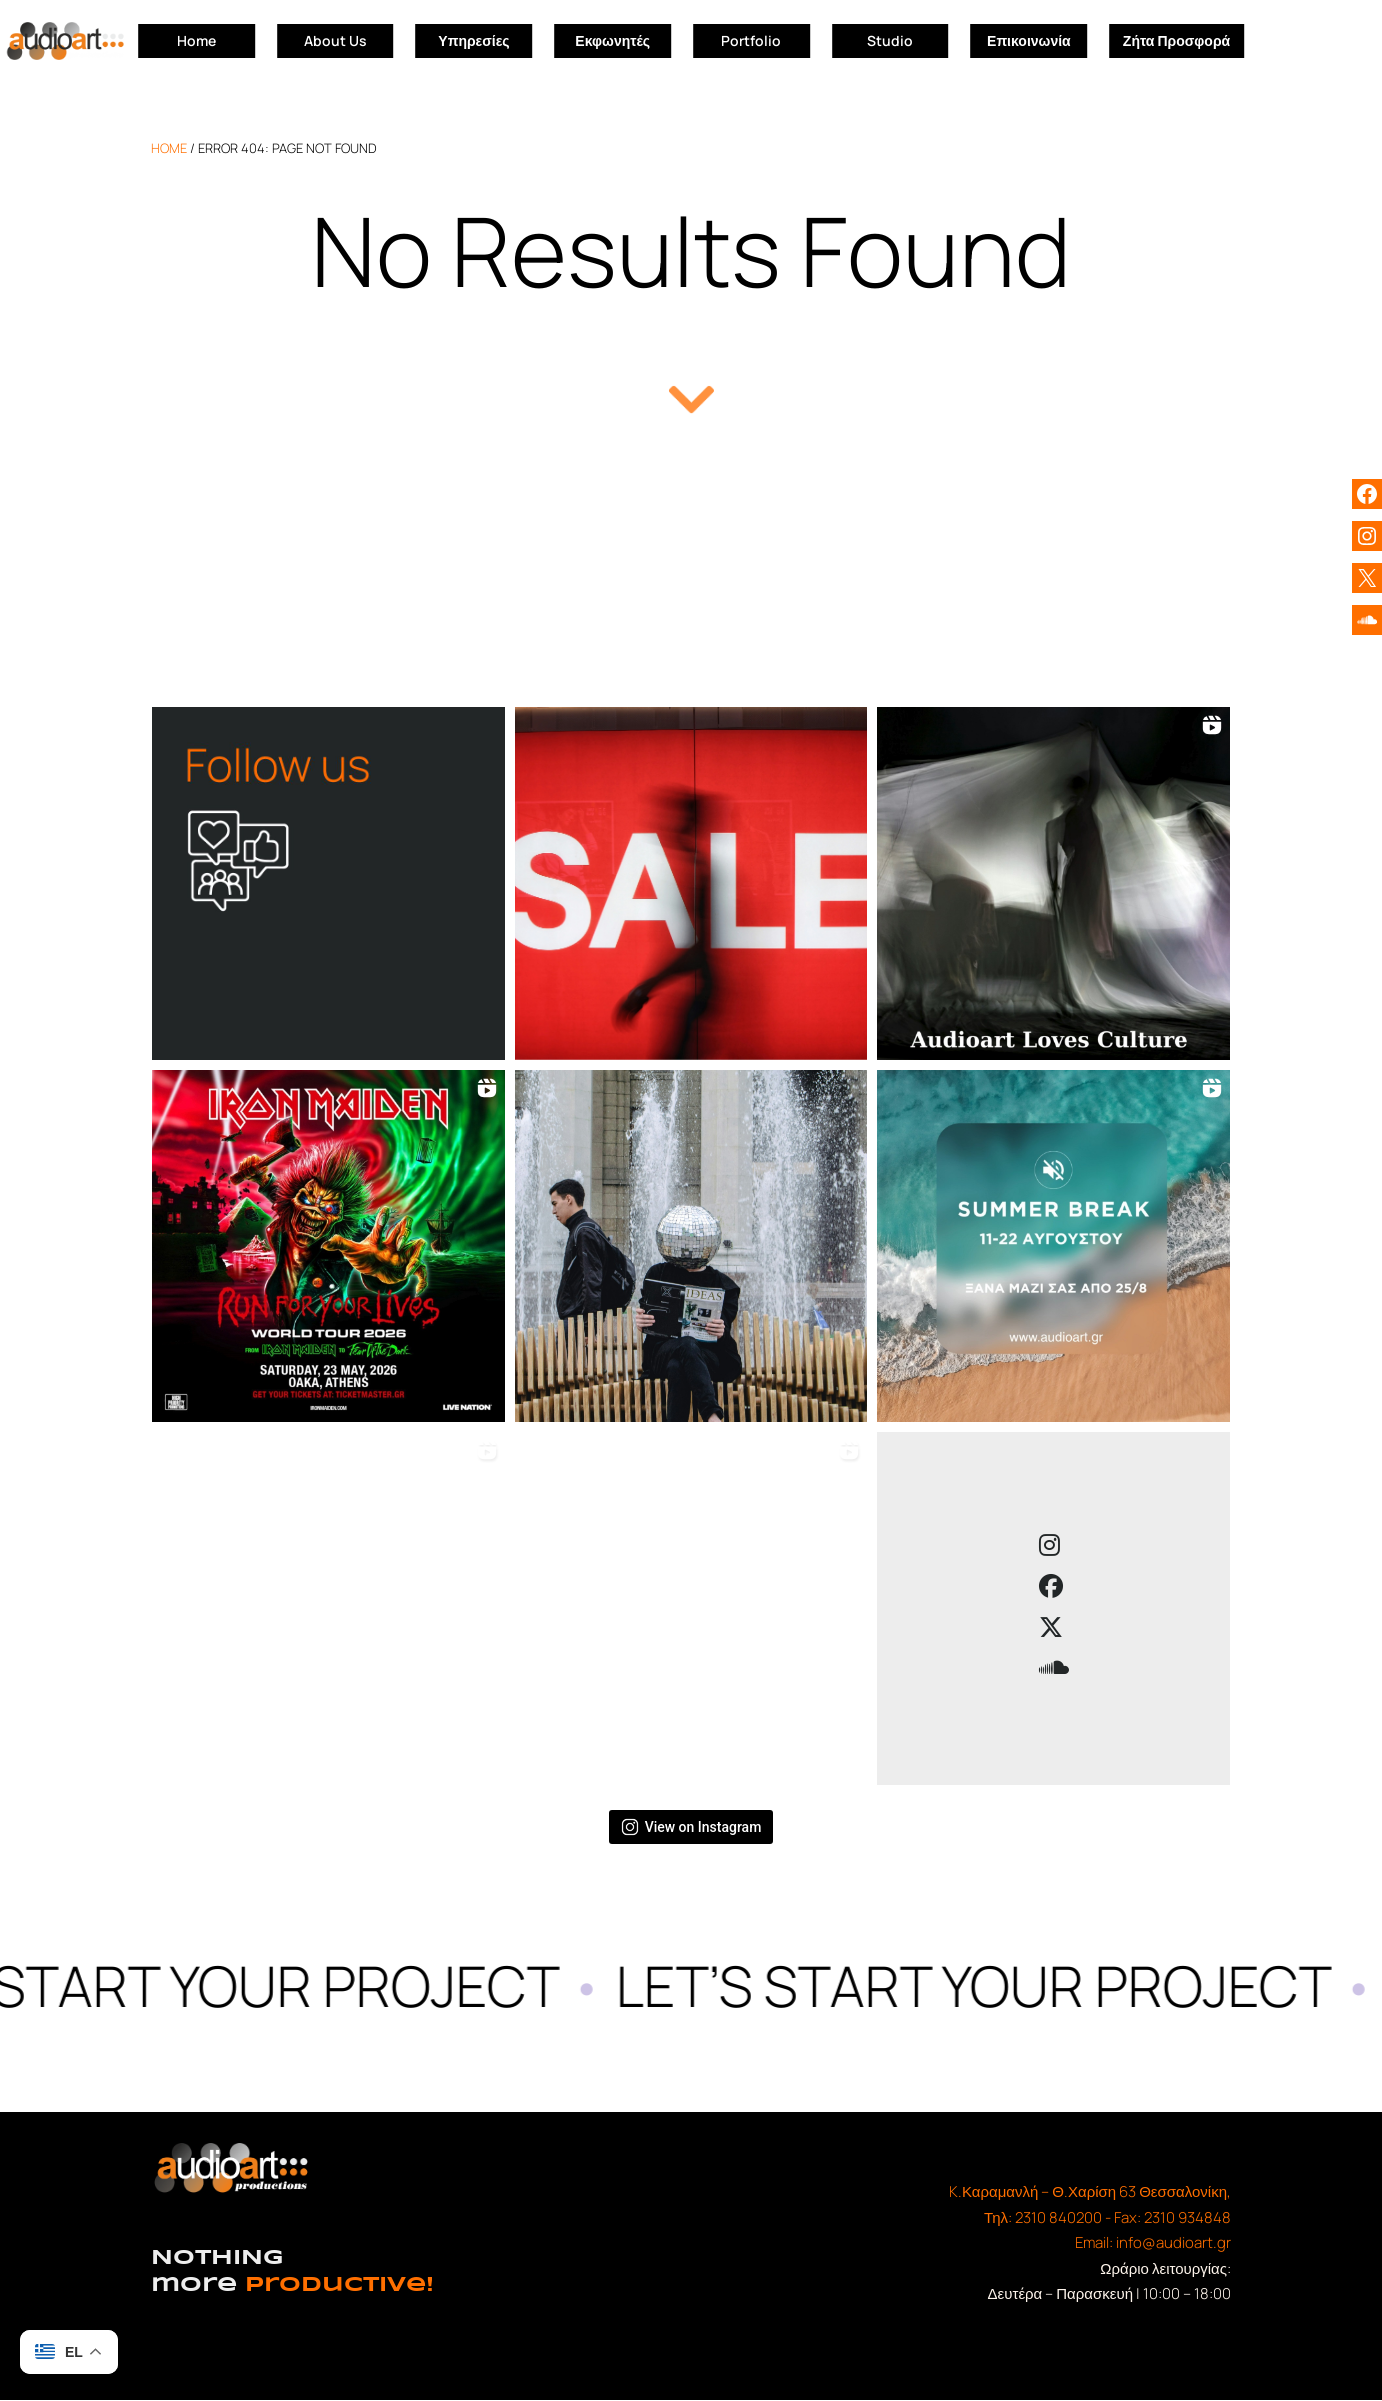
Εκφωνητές (612, 40)
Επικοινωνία (1029, 40)
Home (196, 40)
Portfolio (751, 40)
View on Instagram (691, 1827)
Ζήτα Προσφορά (1176, 40)
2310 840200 (1058, 2217)
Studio (890, 40)
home (169, 148)
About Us (335, 40)
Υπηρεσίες (473, 40)
